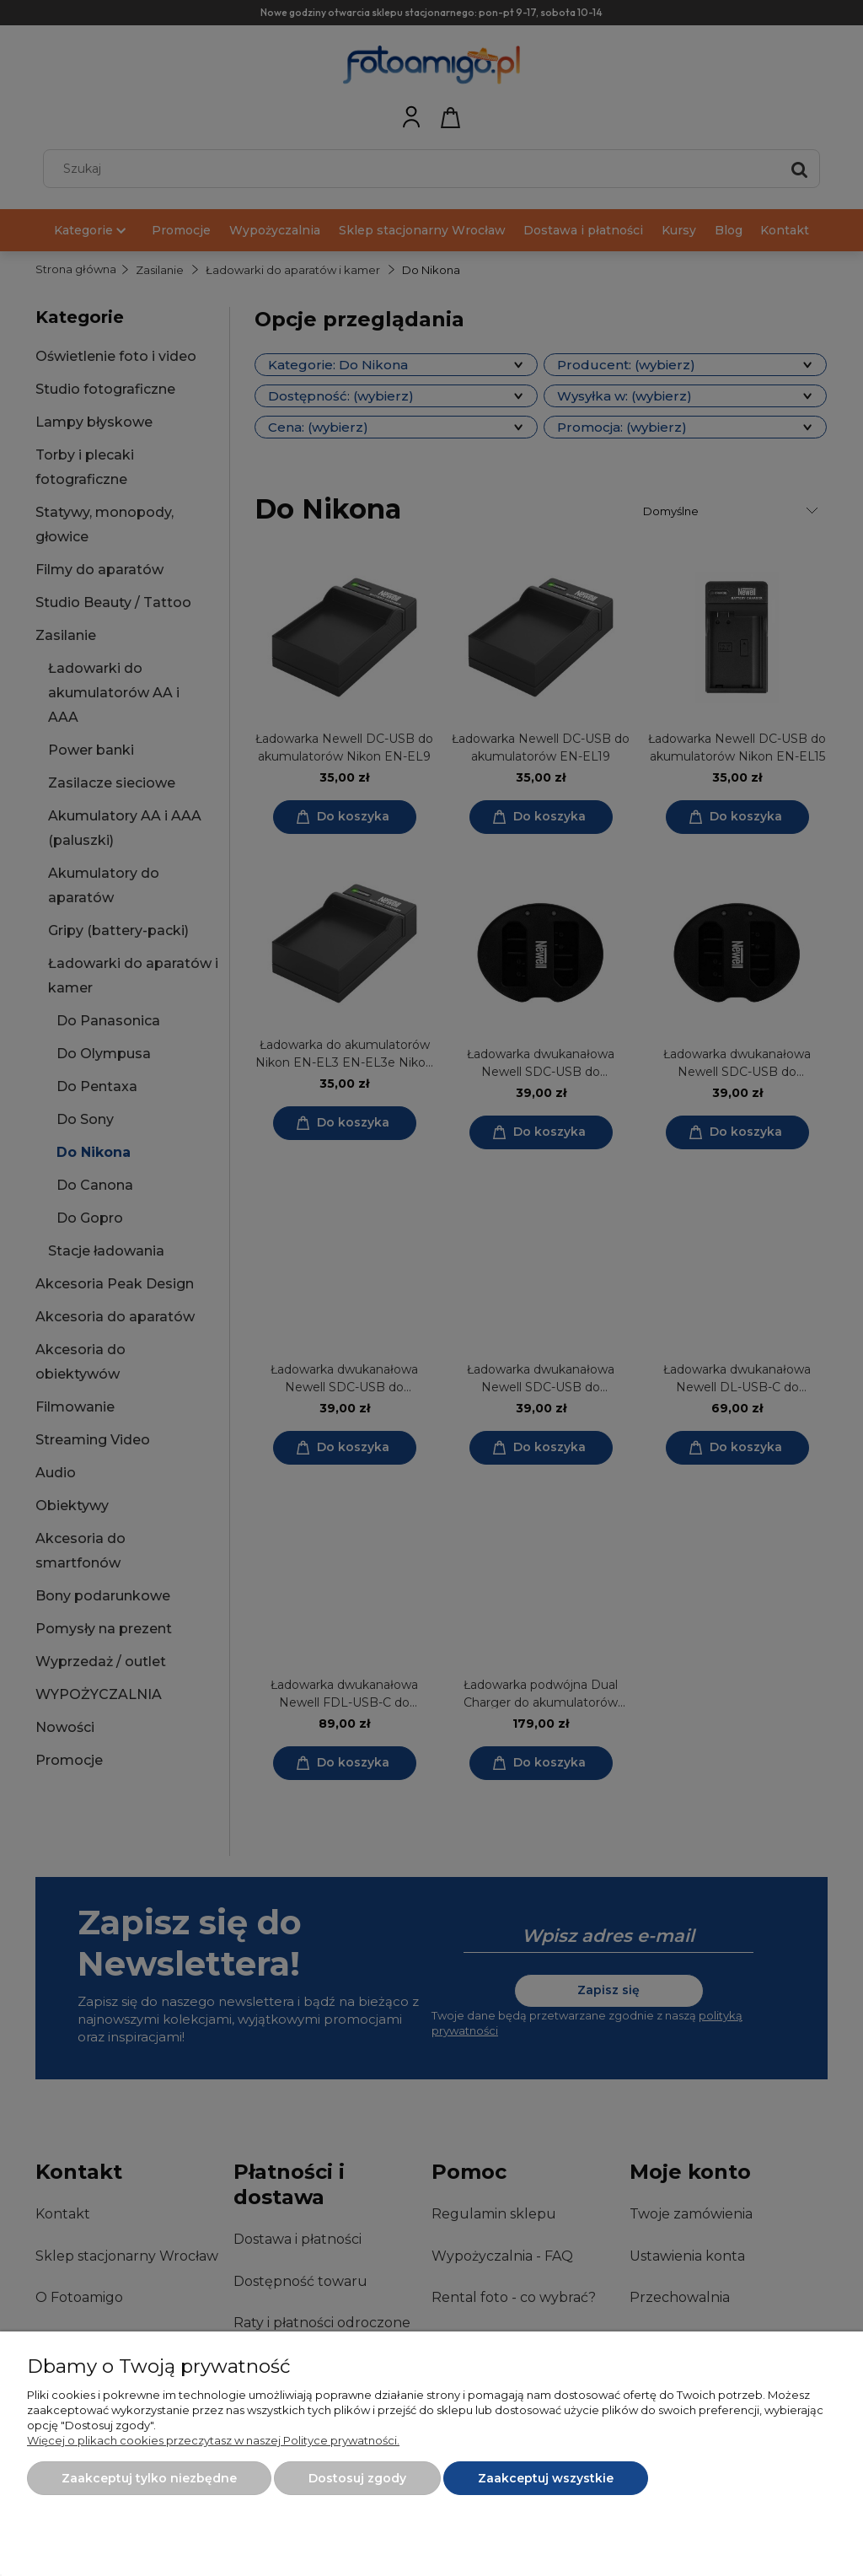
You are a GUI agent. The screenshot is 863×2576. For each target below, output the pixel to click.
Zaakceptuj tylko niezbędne (149, 2478)
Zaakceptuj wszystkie (546, 2478)
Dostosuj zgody (357, 2478)
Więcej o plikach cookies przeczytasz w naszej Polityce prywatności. (213, 2440)
